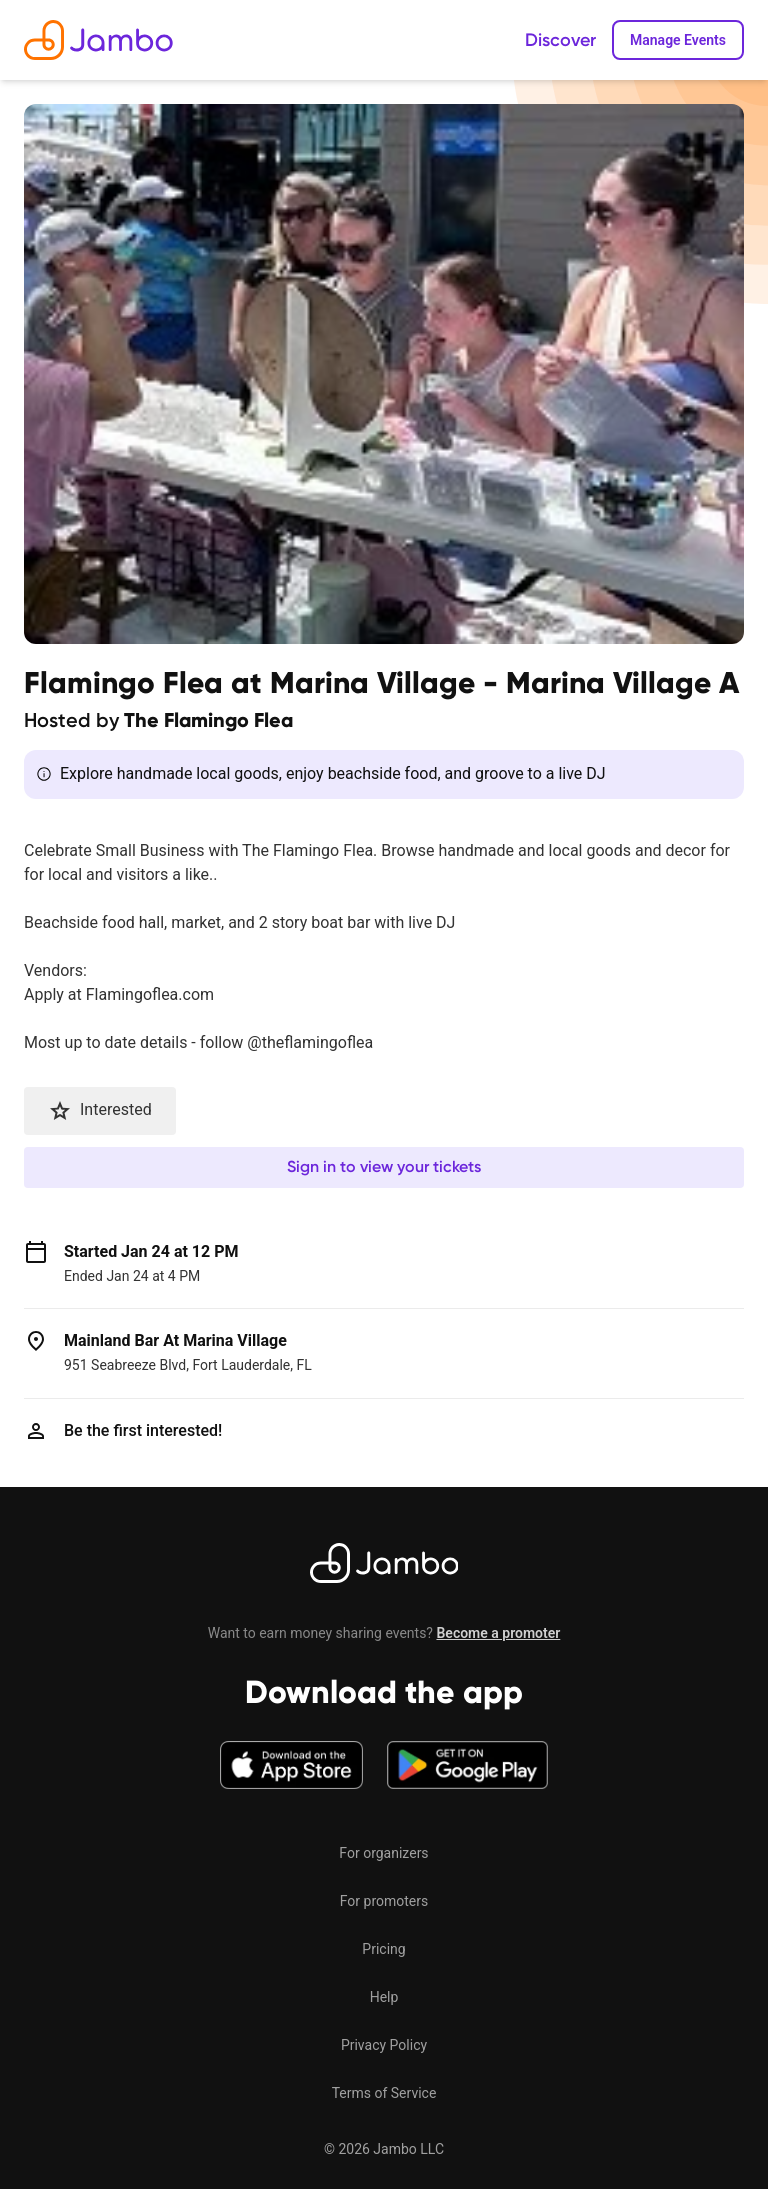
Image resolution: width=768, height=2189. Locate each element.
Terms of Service (384, 2093)
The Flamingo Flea (208, 720)
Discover (560, 40)
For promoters (384, 1901)
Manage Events (678, 40)
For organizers (383, 1853)
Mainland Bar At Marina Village (175, 1340)
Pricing (383, 1949)
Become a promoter (498, 1633)
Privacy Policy (384, 2045)
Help (384, 1997)
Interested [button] (100, 1111)
